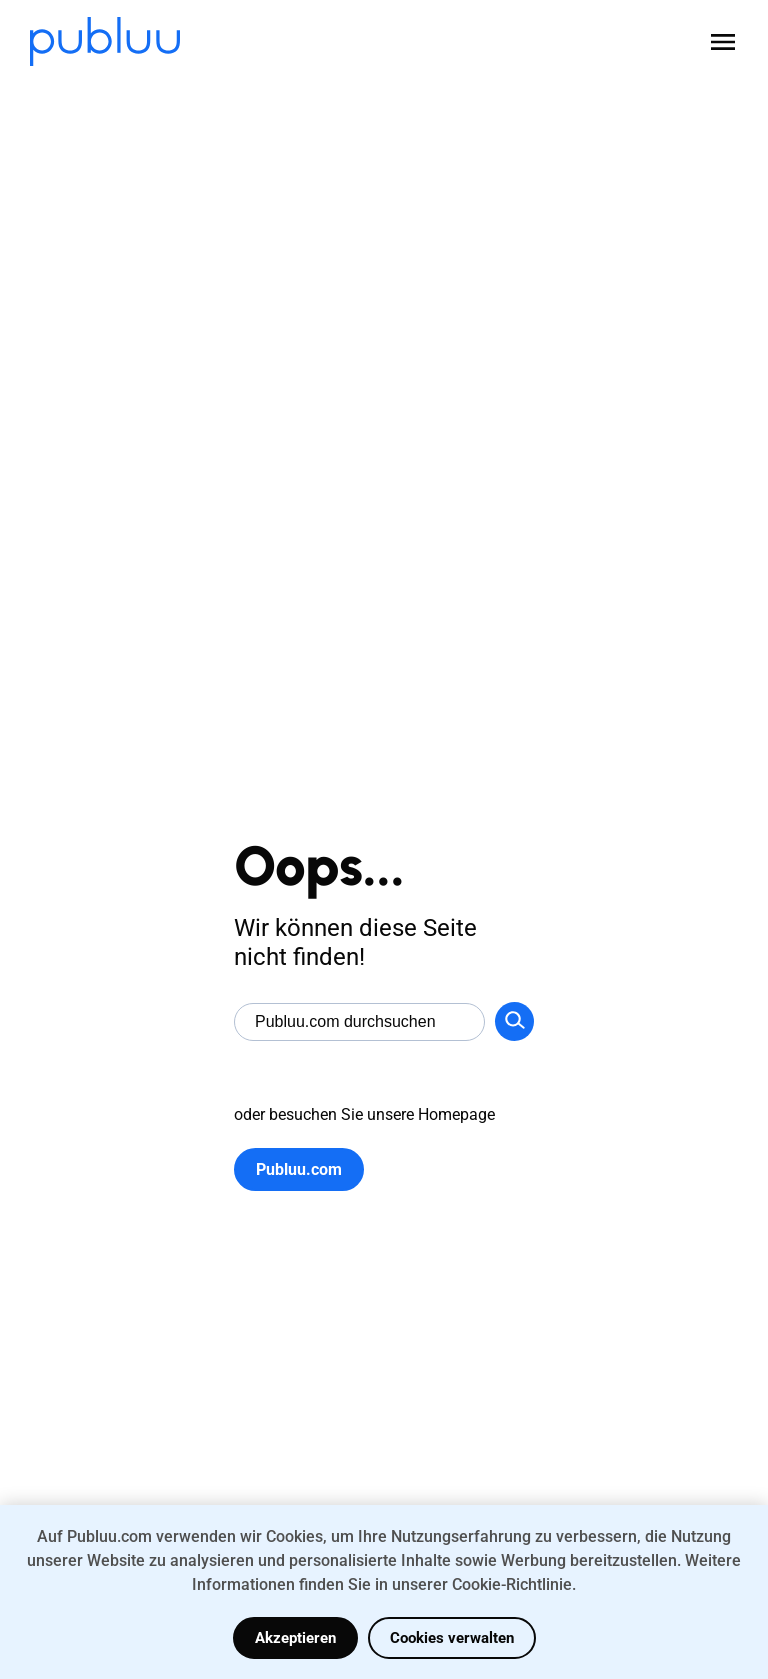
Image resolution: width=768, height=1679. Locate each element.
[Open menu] (723, 42)
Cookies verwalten (452, 1638)
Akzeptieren (295, 1638)
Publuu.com (299, 1169)
